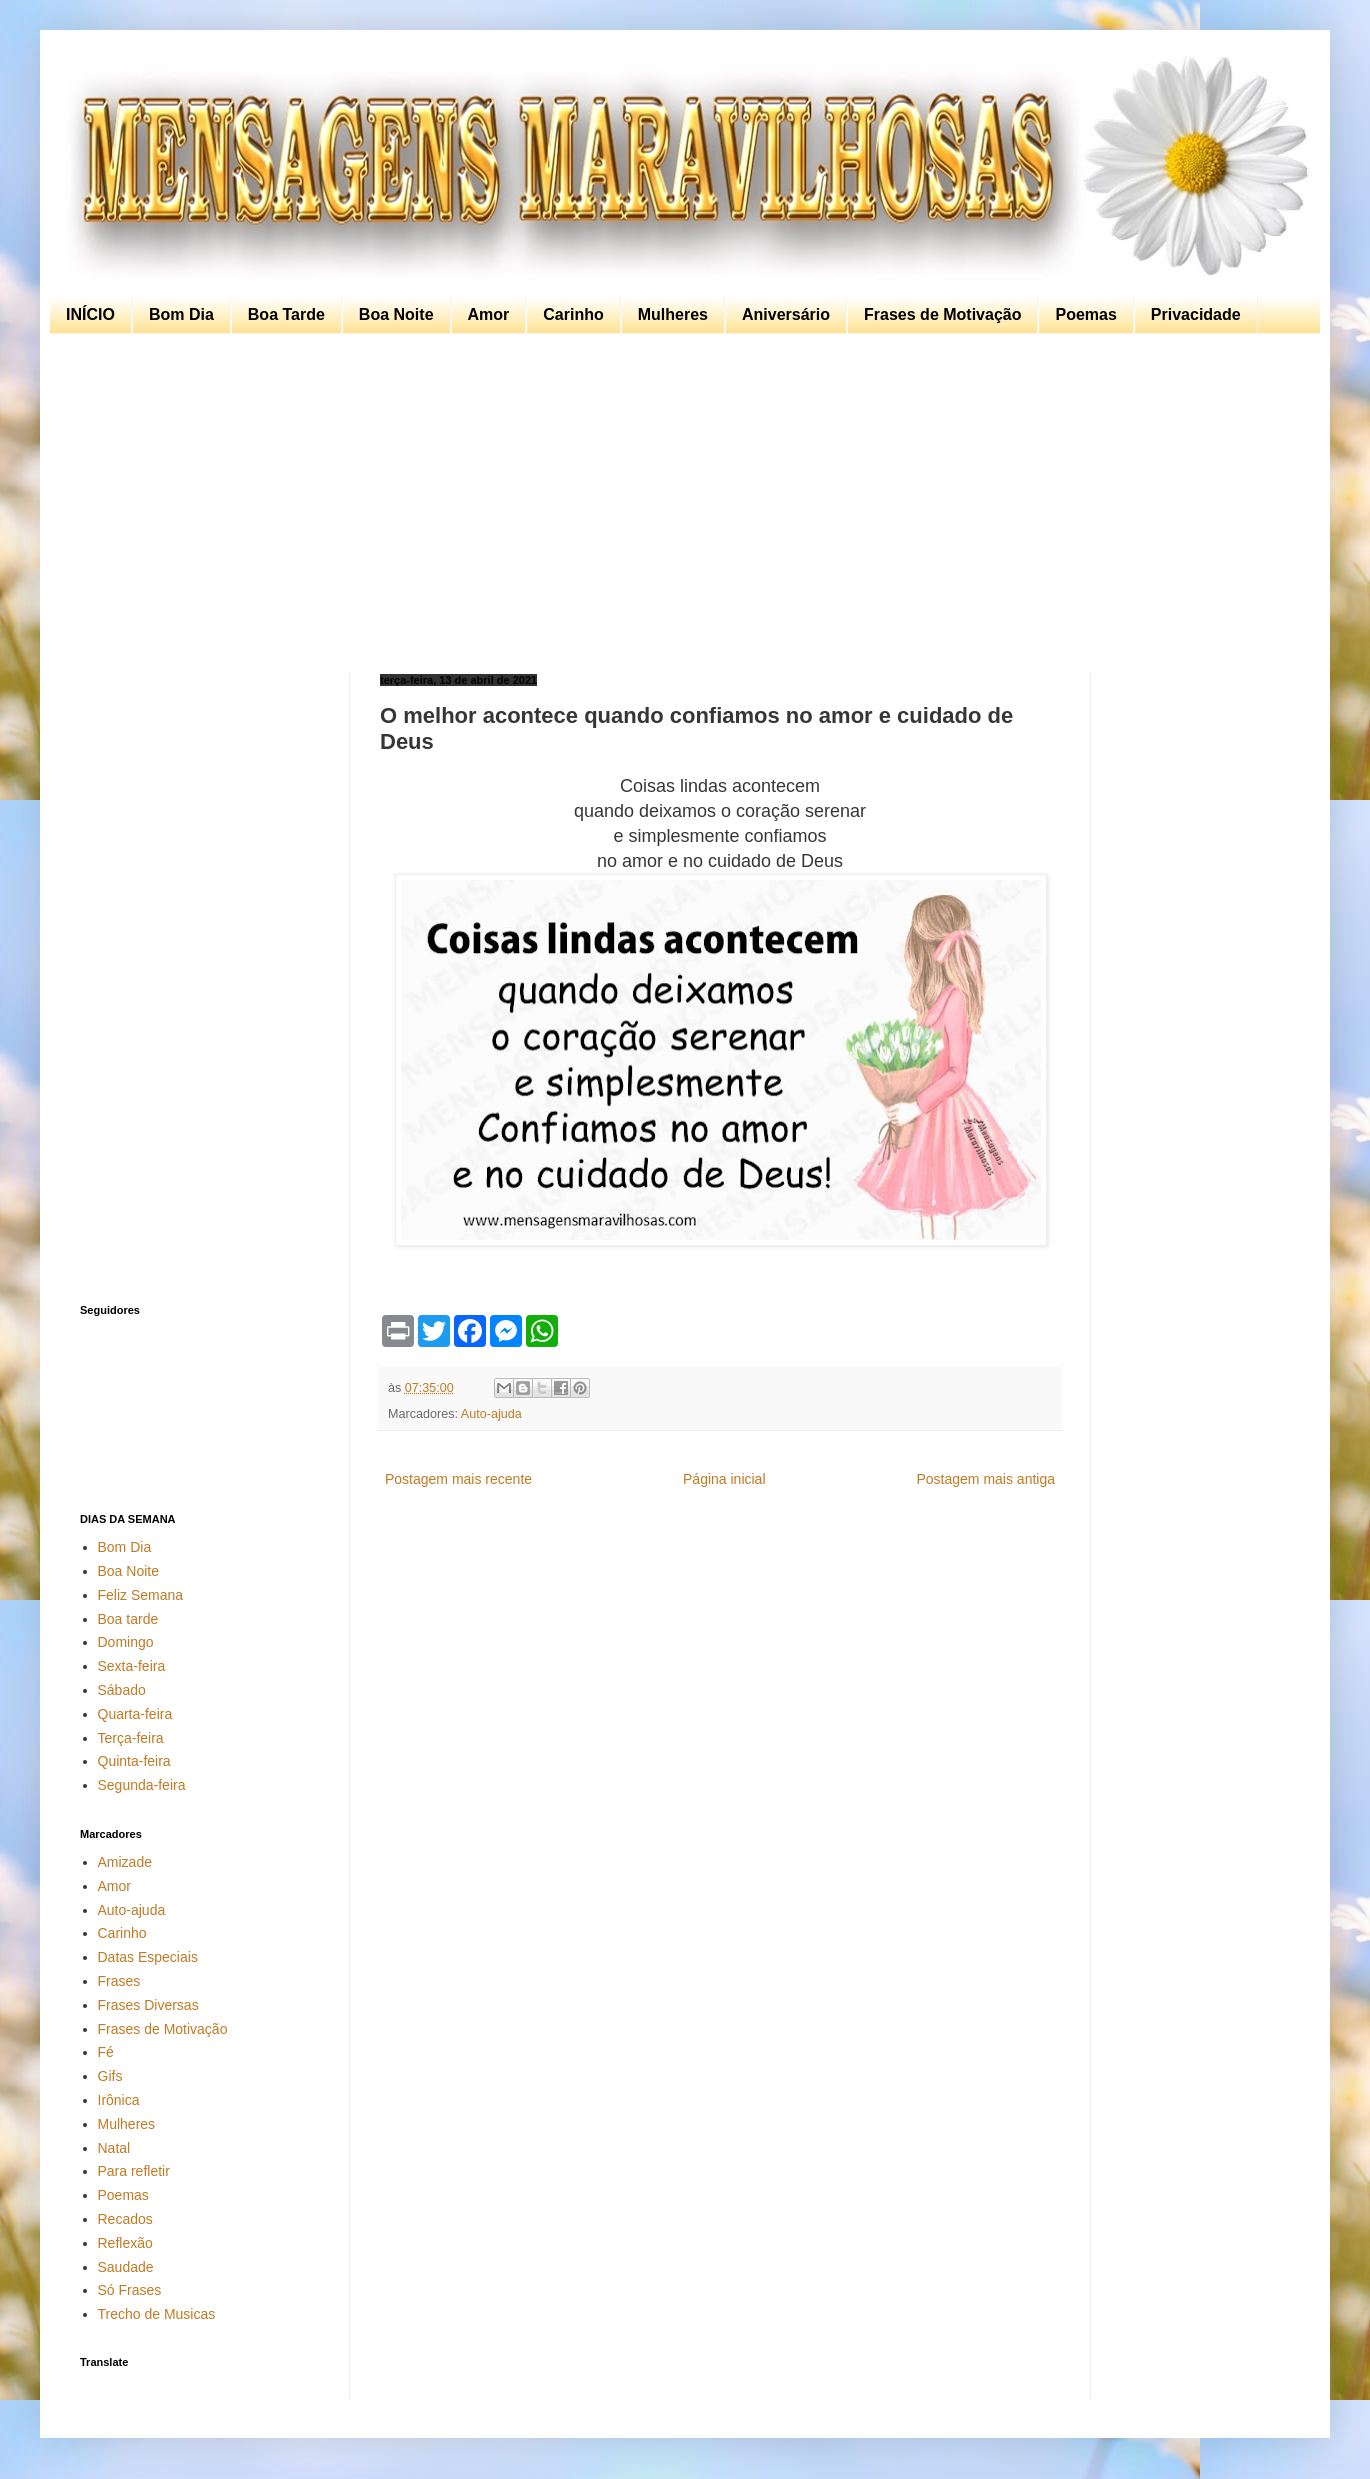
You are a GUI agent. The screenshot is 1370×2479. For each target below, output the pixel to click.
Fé (106, 2052)
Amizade (125, 1862)
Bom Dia (181, 314)
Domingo (126, 1642)
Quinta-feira (134, 1761)
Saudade (126, 2267)
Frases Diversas (148, 2005)
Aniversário (786, 314)
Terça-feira (131, 1738)
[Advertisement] (680, 504)
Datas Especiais (148, 1957)
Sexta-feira (132, 1666)
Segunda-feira (142, 1785)
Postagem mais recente (458, 1479)
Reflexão (125, 2243)
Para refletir (134, 2171)
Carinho (573, 314)
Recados (125, 2219)
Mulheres (673, 314)
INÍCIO (90, 314)
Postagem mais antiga (985, 1479)
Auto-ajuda (491, 1414)
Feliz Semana (141, 1595)
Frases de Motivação (942, 314)
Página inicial (724, 1479)
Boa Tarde (286, 314)
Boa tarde (128, 1619)
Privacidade (1196, 314)
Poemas (1085, 314)
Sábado (122, 1690)
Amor (489, 314)
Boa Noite (396, 314)
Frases (119, 1981)
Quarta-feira (135, 1714)
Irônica (119, 2100)
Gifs (110, 2076)
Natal (114, 2148)
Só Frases (130, 2290)
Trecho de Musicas (157, 2314)
